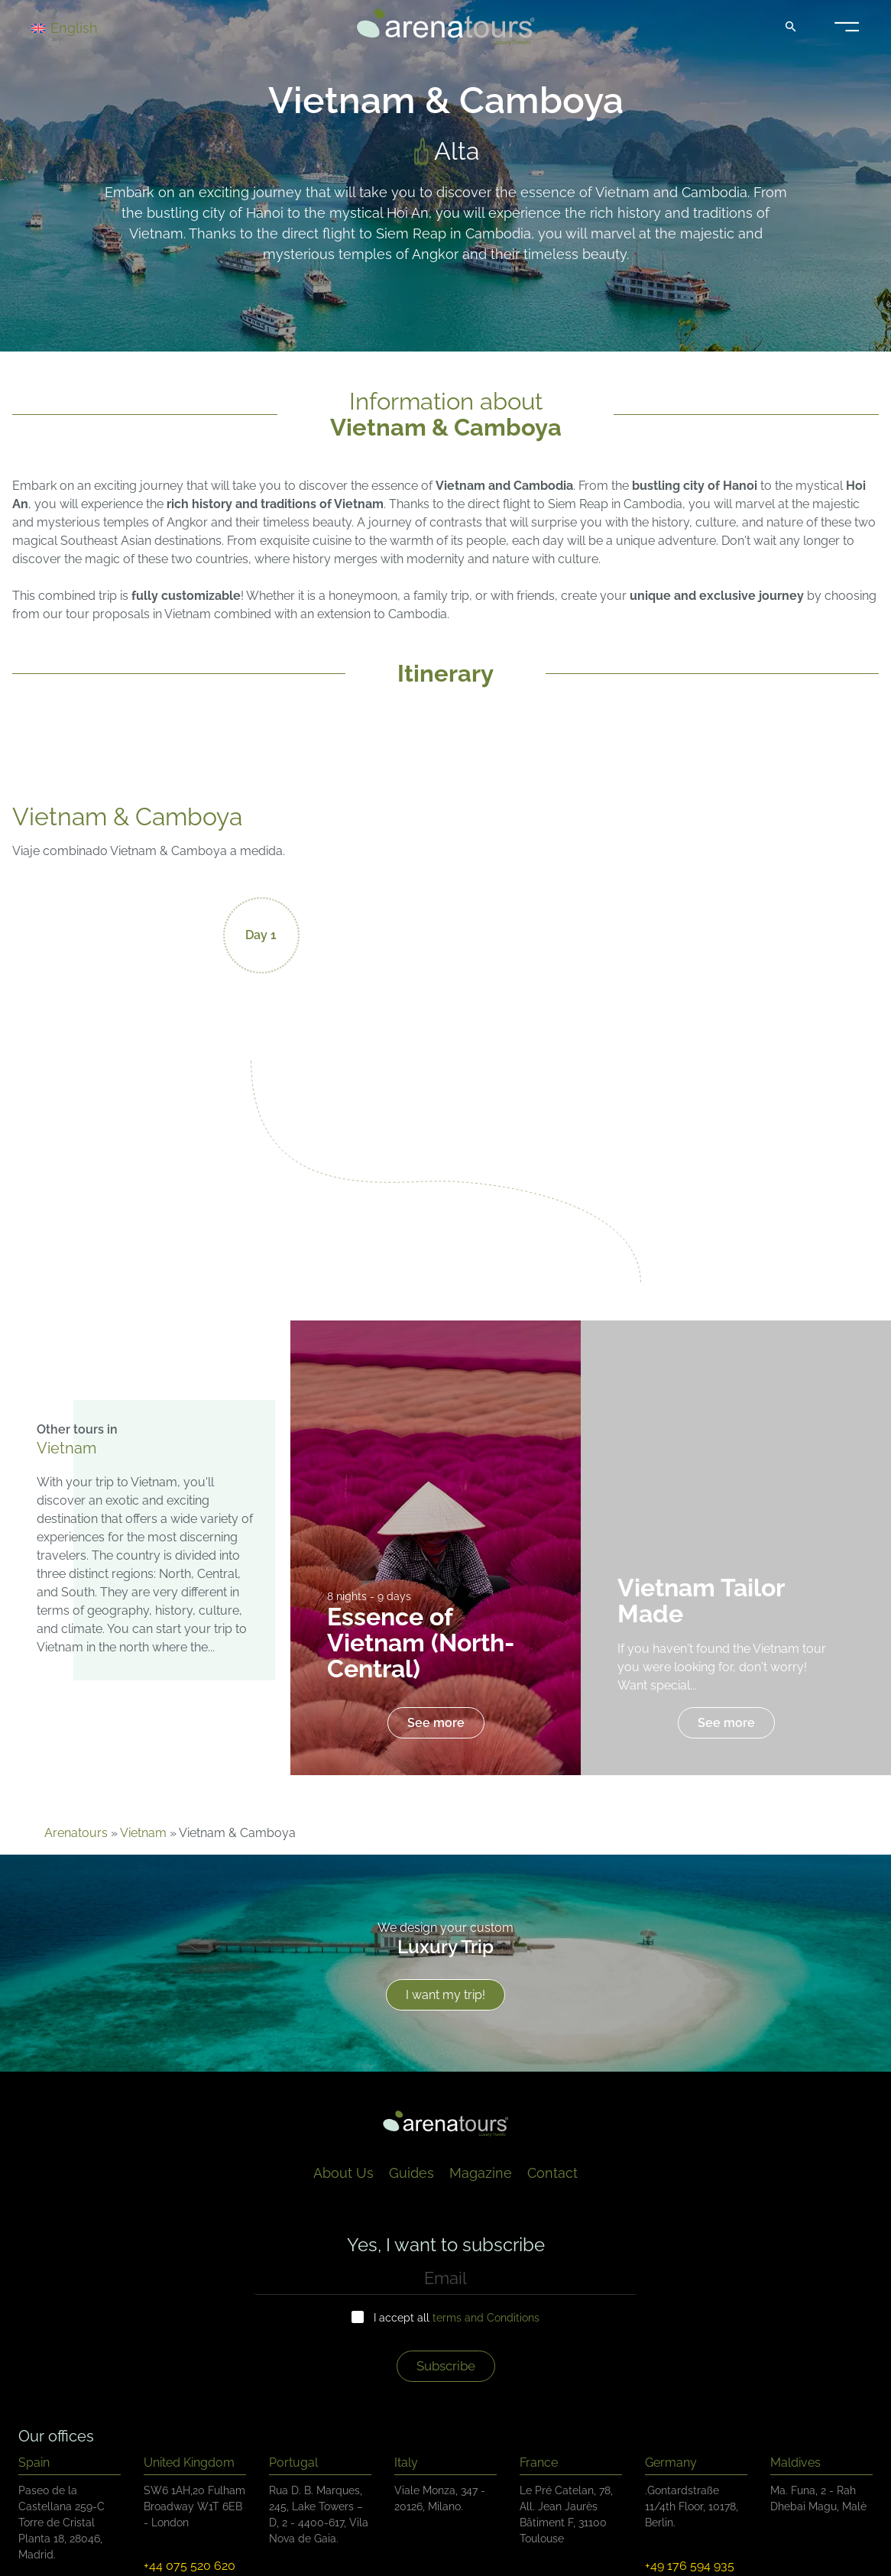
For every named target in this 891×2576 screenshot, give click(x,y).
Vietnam (143, 1833)
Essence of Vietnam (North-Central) (420, 1642)
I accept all (456, 2318)
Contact (552, 2173)
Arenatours (76, 1833)
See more (436, 1723)
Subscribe (445, 2365)
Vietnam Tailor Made (700, 1600)
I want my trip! (445, 1995)
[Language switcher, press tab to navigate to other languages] (85, 27)
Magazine (480, 2173)
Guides (411, 2173)
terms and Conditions (486, 2318)
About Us (343, 2173)
